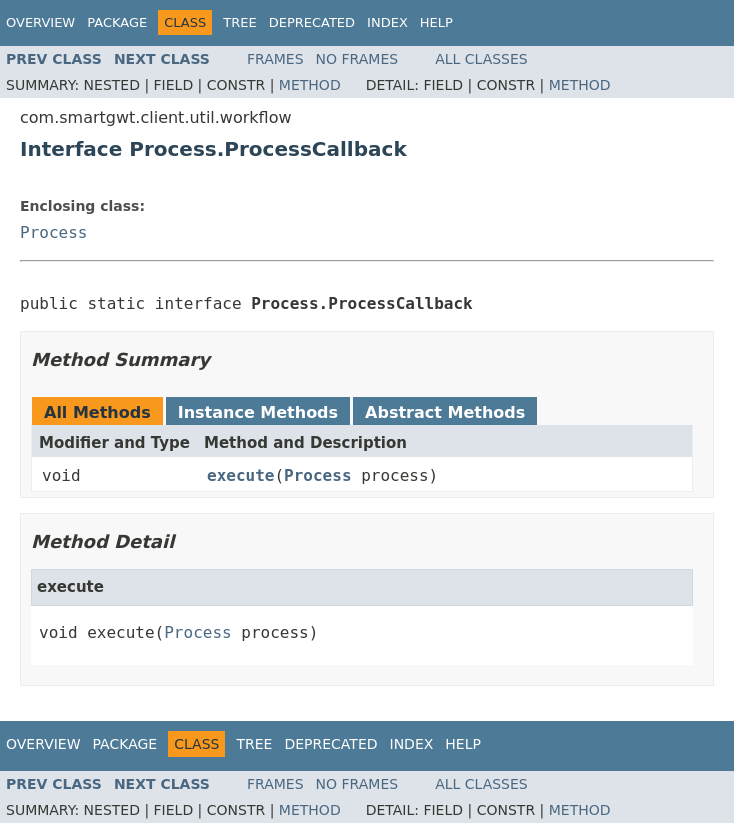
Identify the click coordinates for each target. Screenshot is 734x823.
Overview (40, 22)
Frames (275, 59)
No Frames (357, 59)
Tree (239, 22)
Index (387, 22)
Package (117, 22)
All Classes (481, 59)
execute (240, 475)
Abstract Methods (445, 412)
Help (436, 22)
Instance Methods (258, 412)
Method (310, 85)
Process (53, 232)
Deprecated (312, 22)
